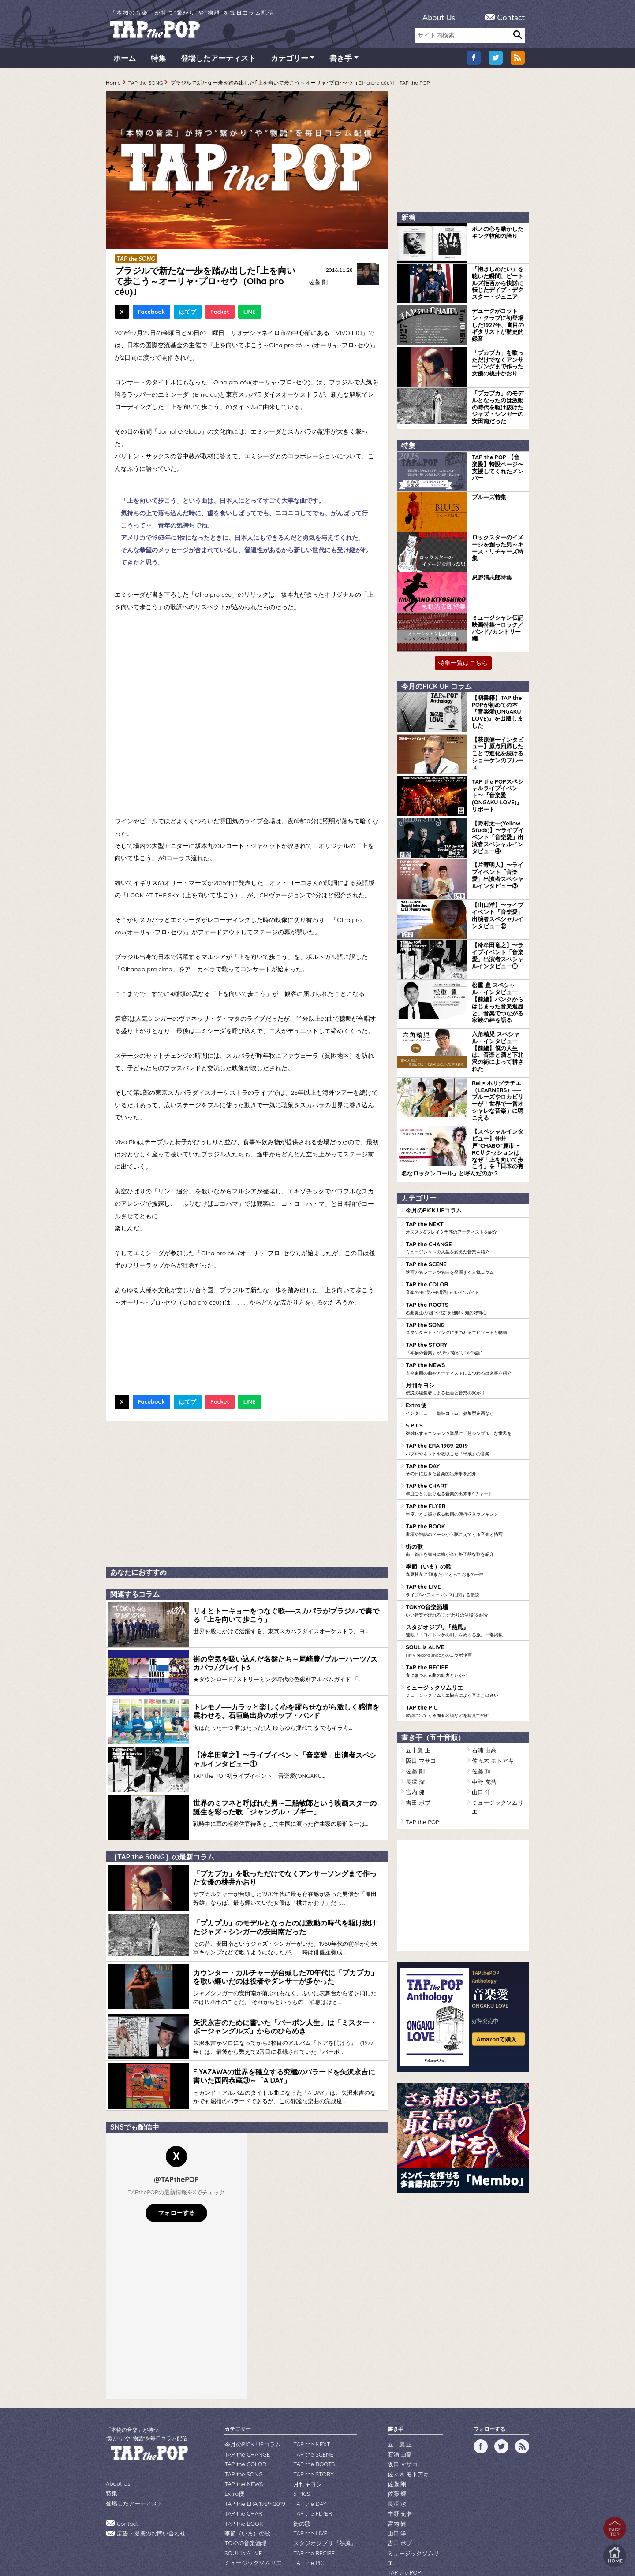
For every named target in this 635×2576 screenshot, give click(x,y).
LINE (249, 315)
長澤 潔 (414, 1719)
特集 (158, 61)
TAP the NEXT (465, 1186)
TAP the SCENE (465, 1225)
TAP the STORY (465, 1303)
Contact (511, 17)
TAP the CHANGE (465, 1206)
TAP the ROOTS (465, 1264)
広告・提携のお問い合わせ (148, 2502)
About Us (438, 17)
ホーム (124, 61)
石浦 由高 (483, 1690)
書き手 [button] (340, 61)
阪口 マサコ (419, 1699)
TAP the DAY (465, 1419)
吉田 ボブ (417, 1738)
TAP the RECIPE (465, 1613)
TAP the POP (421, 1748)
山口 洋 (480, 1728)
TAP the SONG (145, 86)
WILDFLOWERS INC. (296, 2542)
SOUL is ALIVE (465, 1594)
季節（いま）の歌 (465, 1516)
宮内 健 (414, 1728)
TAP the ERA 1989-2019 (465, 1400)
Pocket (219, 315)
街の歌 (465, 1497)
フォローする (176, 2184)
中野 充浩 (483, 1719)
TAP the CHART (465, 1438)
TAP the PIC (465, 1652)
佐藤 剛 (317, 285)
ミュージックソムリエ (465, 1632)
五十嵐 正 (417, 1690)
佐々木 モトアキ (491, 1699)
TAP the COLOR (465, 1245)
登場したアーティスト (218, 61)
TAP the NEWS (465, 1322)
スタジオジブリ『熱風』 (465, 1574)
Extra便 (465, 1361)
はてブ (187, 315)
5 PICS (465, 1380)
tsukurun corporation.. (339, 2554)
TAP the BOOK (465, 1477)
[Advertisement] (247, 1495)
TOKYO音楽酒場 (465, 1555)
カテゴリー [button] (289, 61)
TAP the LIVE (465, 1535)
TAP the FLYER (465, 1458)
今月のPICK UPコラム (431, 1170)
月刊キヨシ (465, 1341)
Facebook (151, 315)
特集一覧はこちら (463, 660)
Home (113, 86)
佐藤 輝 (480, 1709)
